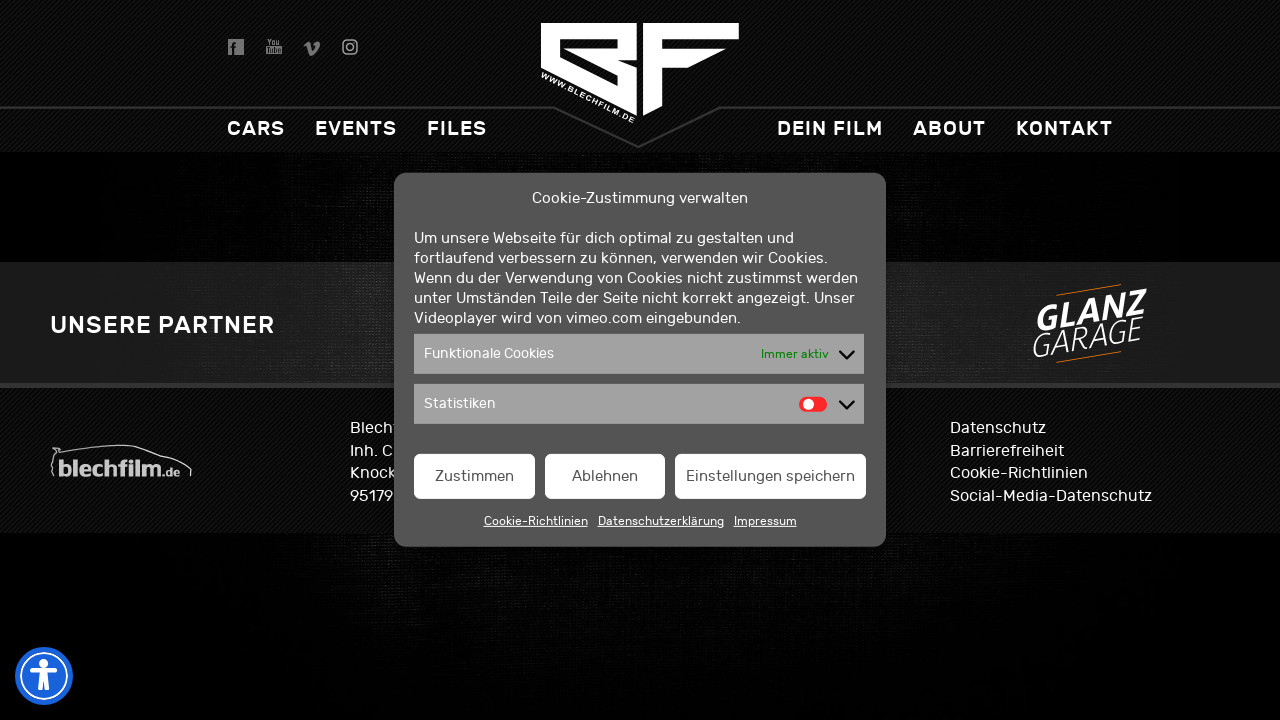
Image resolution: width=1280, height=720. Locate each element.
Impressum (765, 521)
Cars (256, 128)
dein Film (830, 128)
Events (356, 128)
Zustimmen (474, 476)
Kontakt (1064, 128)
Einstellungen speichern (770, 476)
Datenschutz (998, 428)
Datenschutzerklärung (661, 521)
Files (457, 128)
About (949, 128)
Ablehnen (605, 476)
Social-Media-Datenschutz (1051, 496)
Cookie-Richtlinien (536, 521)
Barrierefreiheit (1007, 451)
